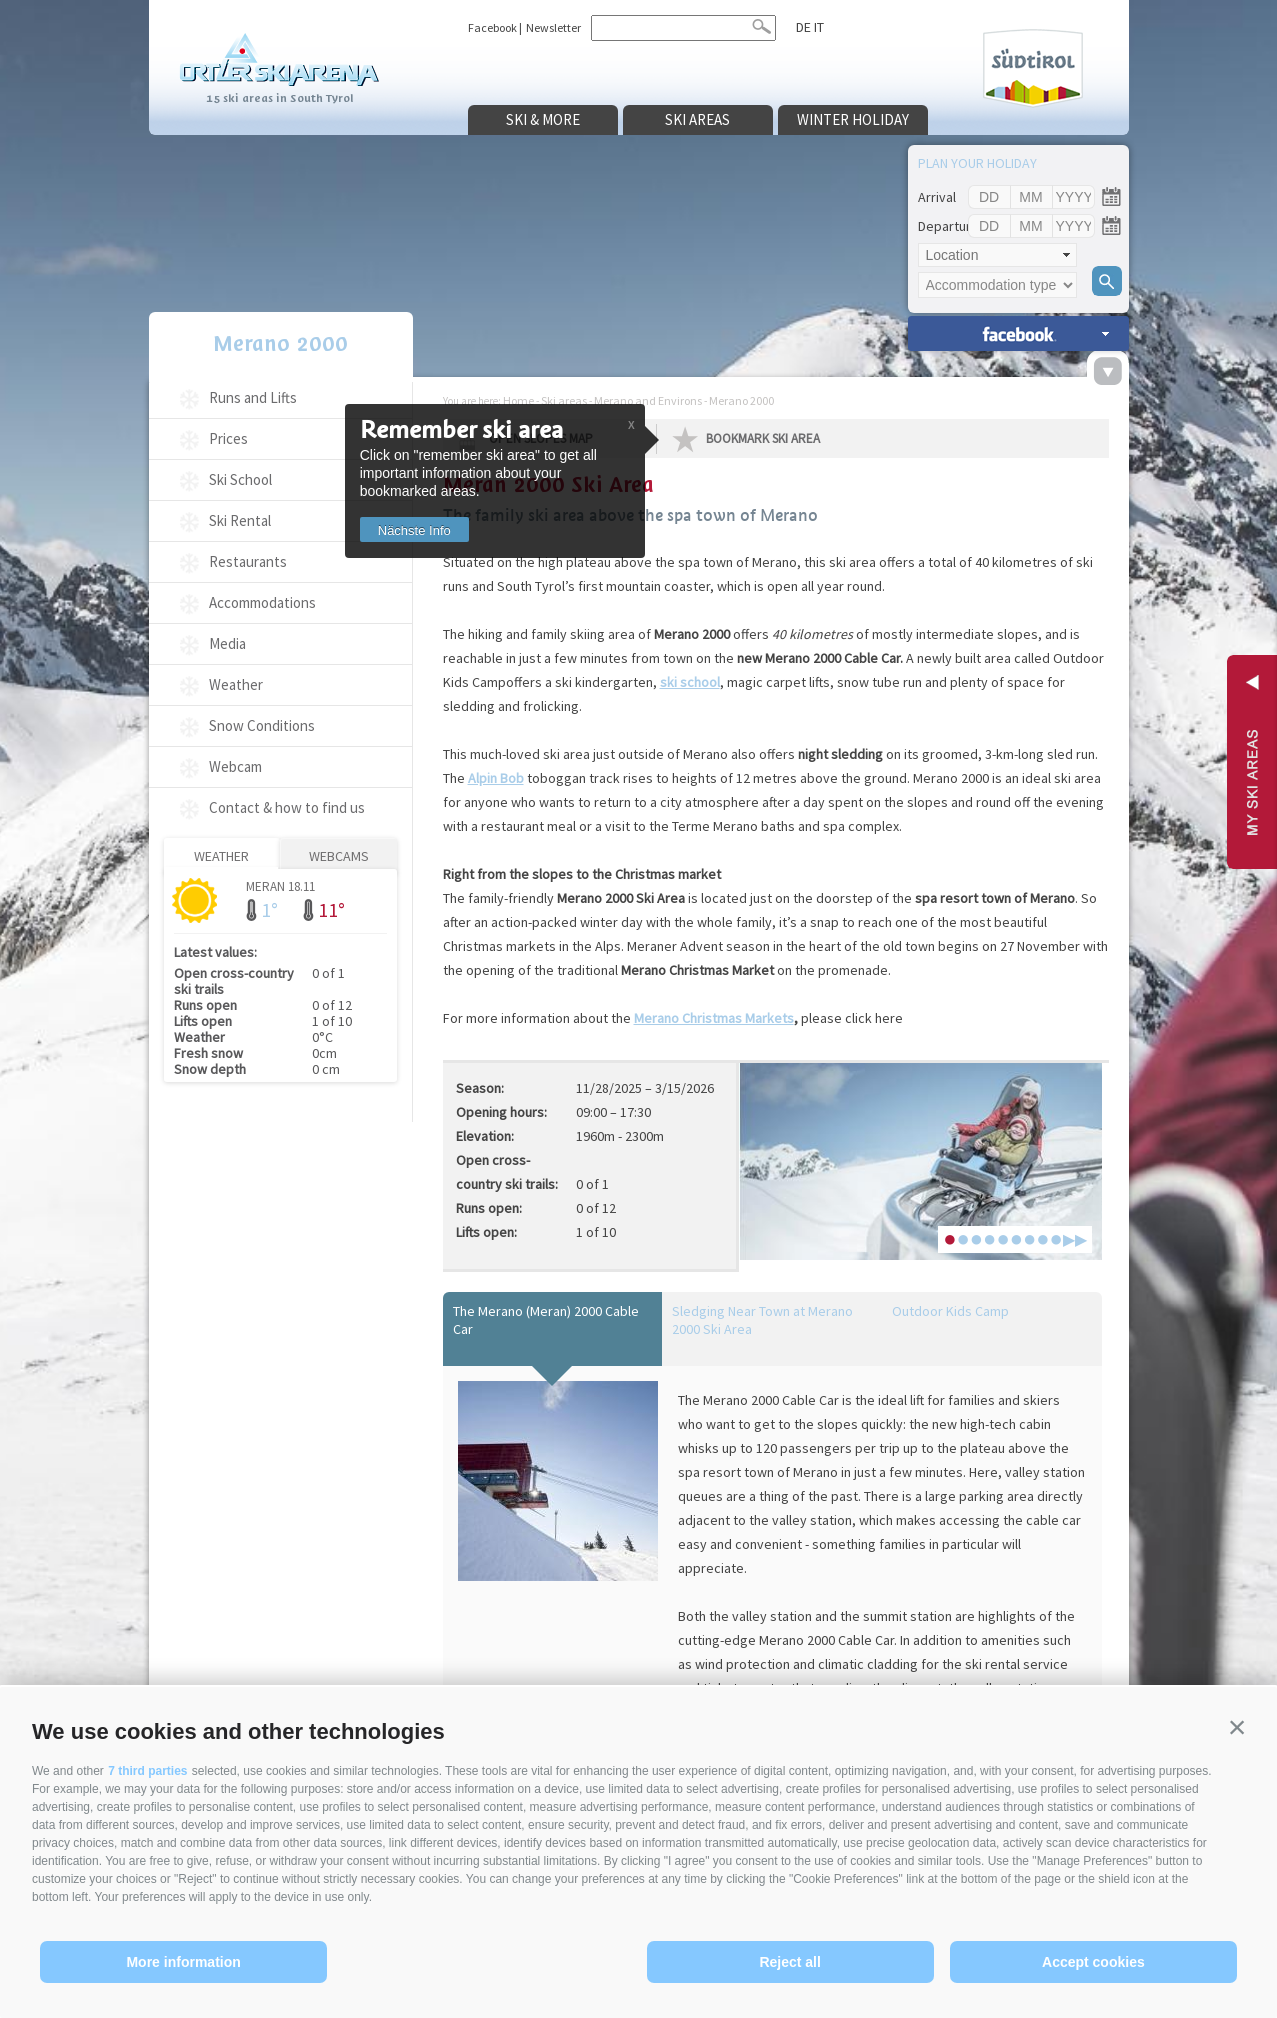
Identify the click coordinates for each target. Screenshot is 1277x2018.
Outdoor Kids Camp (950, 1311)
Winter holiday (853, 119)
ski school (690, 682)
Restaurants (248, 561)
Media (227, 643)
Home (518, 400)
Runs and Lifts (253, 397)
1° (269, 909)
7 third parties (147, 1771)
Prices (228, 438)
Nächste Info (414, 530)
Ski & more (543, 119)
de (803, 27)
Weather (236, 684)
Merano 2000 (280, 343)
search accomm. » (1018, 333)
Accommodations (262, 602)
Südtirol (1033, 68)
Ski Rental (240, 520)
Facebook (492, 27)
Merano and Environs (648, 400)
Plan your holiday (977, 163)
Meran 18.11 (280, 885)
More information (183, 1962)
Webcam (235, 766)
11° (331, 909)
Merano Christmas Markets (714, 1018)
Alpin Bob (496, 778)
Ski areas (697, 119)
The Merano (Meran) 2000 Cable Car (546, 1320)
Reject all (789, 1962)
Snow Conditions (262, 725)
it (819, 27)
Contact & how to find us (287, 807)
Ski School (240, 479)
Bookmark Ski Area (763, 438)
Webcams (339, 856)
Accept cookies (1093, 1962)
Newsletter (553, 27)
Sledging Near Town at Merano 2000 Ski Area (762, 1320)
